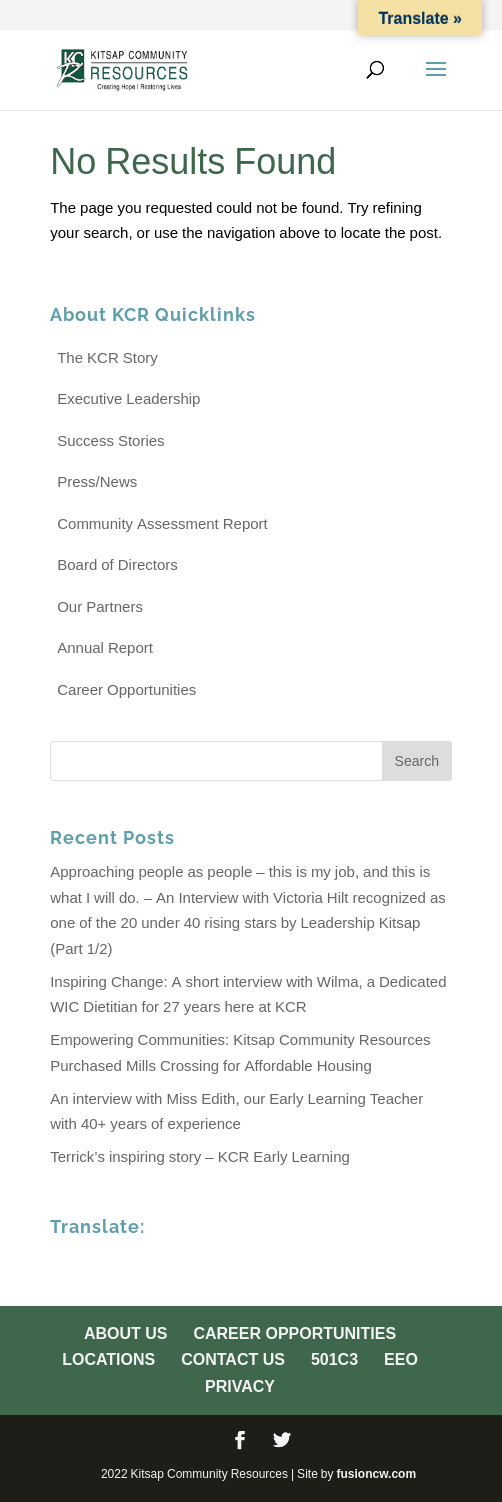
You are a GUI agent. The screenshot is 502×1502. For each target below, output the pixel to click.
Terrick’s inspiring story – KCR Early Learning (200, 1156)
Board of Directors (117, 564)
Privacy (240, 1386)
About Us (126, 1333)
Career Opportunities (126, 689)
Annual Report (105, 647)
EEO (401, 1359)
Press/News (97, 481)
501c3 (334, 1359)
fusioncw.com (376, 1473)
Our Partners (100, 606)
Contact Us (233, 1359)
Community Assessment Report (162, 523)
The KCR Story (107, 357)
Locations (108, 1359)
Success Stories (110, 440)
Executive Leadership (128, 398)
